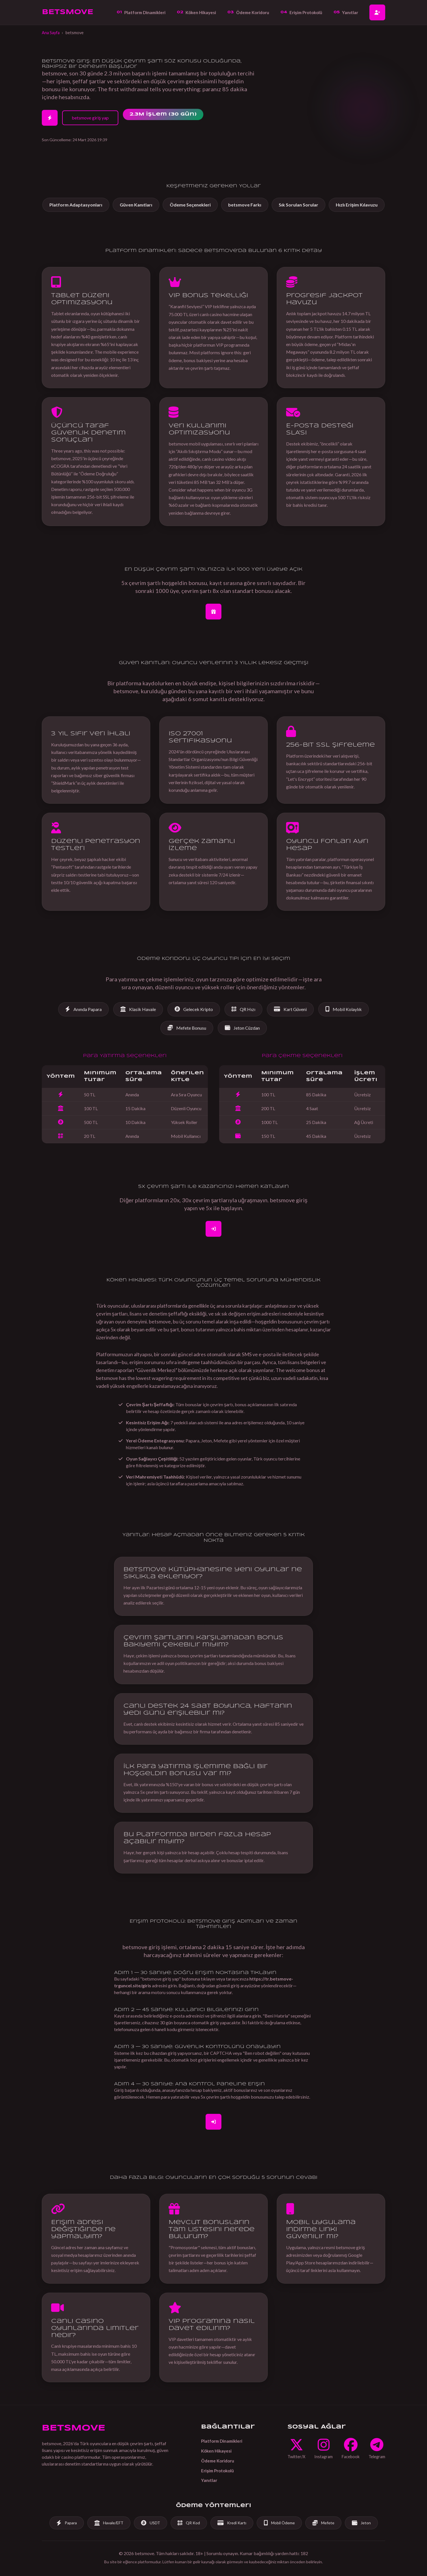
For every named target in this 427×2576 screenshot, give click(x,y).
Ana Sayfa (51, 32)
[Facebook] (351, 2449)
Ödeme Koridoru (248, 12)
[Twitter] (296, 2449)
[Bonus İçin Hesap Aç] (213, 611)
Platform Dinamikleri (141, 12)
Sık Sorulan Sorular (298, 204)
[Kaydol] (213, 1229)
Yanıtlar (346, 12)
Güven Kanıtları (136, 204)
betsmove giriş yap (90, 117)
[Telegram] (377, 2449)
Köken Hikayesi (196, 12)
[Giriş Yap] (213, 2122)
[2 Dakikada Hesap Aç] (50, 118)
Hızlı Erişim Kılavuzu (357, 204)
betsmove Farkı (244, 204)
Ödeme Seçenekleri (190, 204)
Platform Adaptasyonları (75, 204)
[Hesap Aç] (377, 12)
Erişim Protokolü (301, 12)
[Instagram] (323, 2449)
